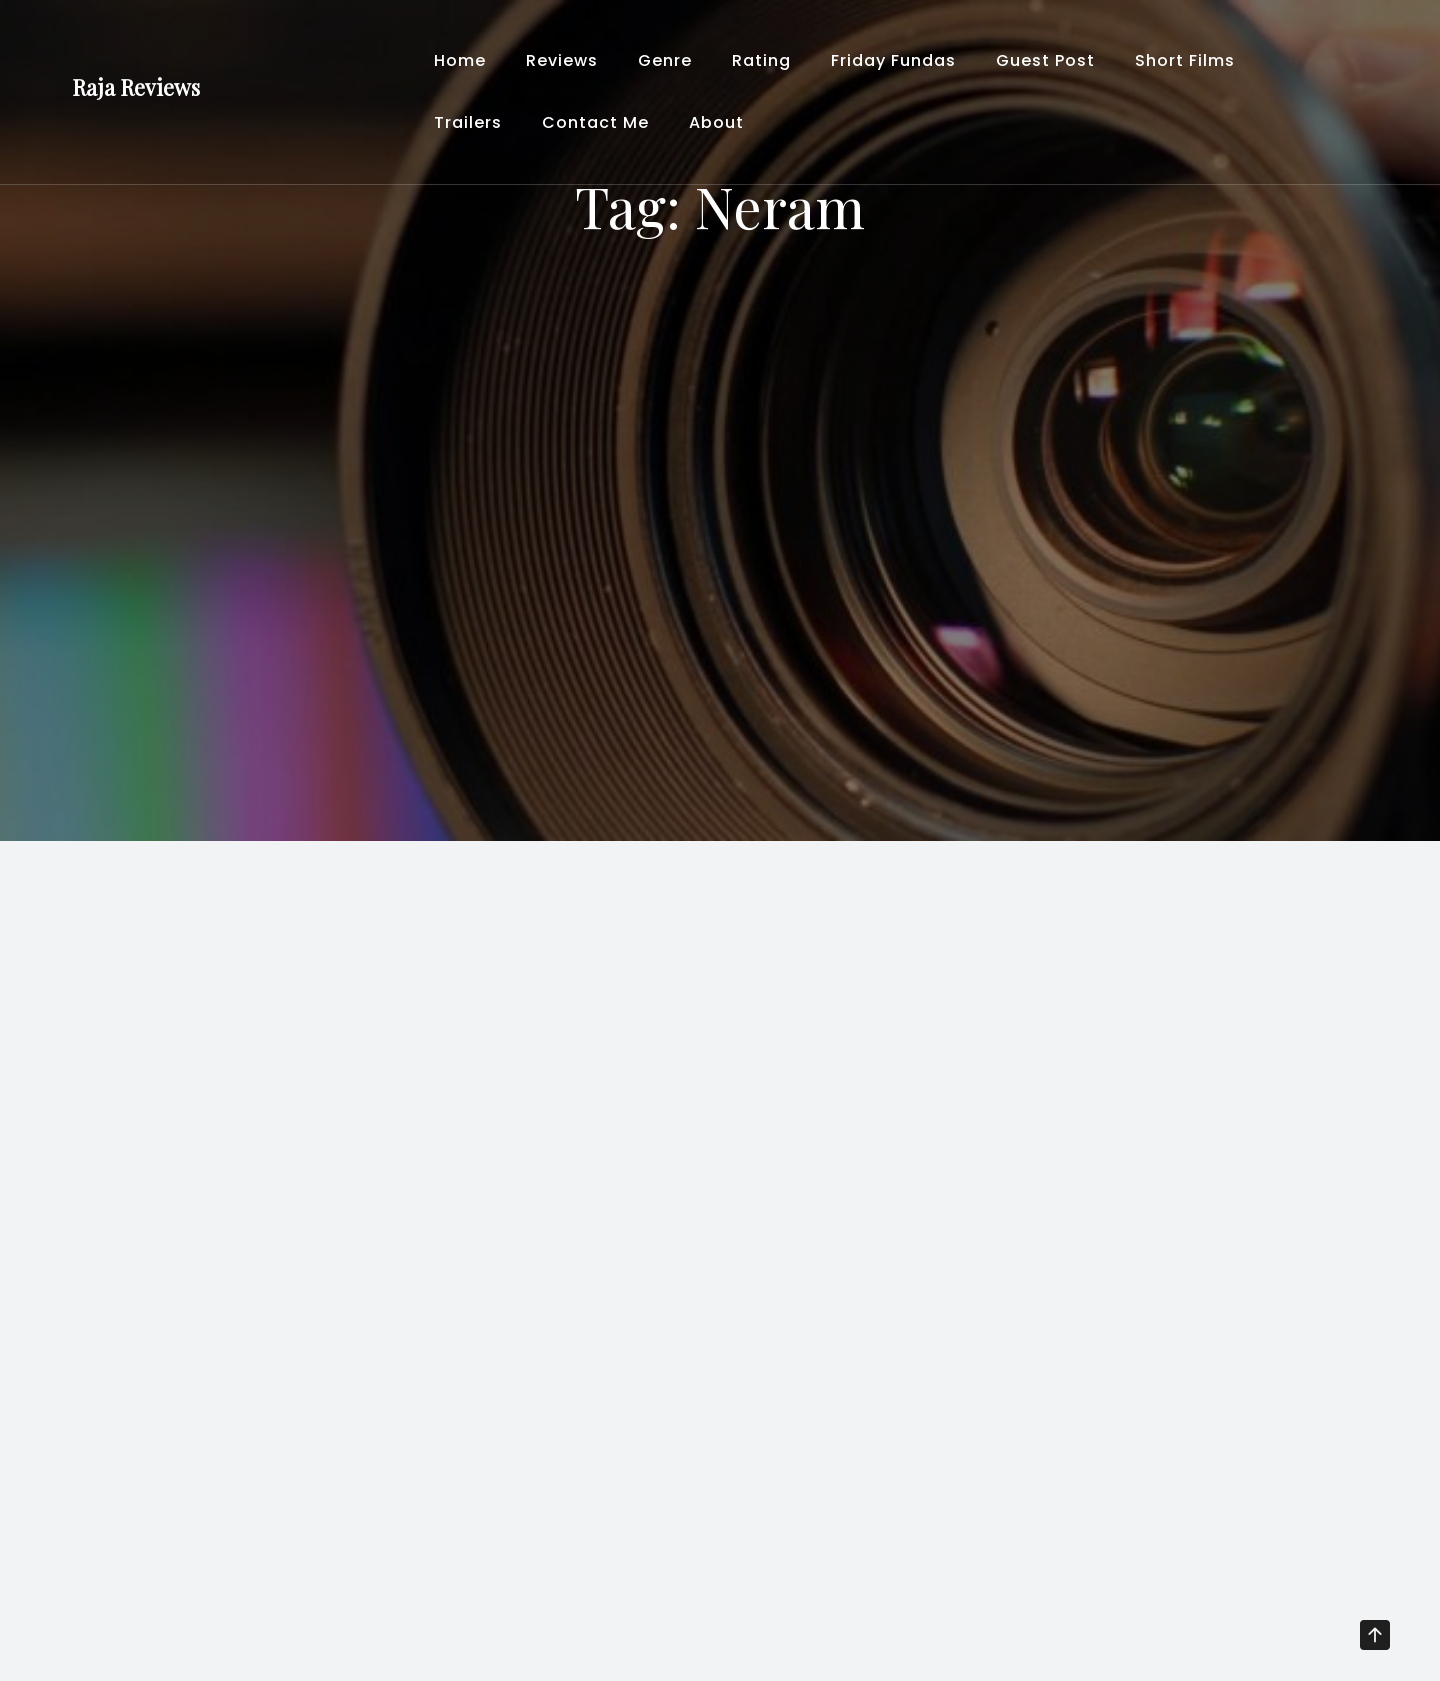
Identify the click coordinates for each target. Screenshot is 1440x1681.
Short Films (1185, 60)
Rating (761, 60)
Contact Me (595, 122)
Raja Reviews (136, 87)
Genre (665, 60)
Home (460, 60)
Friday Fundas (893, 60)
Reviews (562, 60)
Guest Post (1045, 60)
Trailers (468, 122)
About (716, 122)
